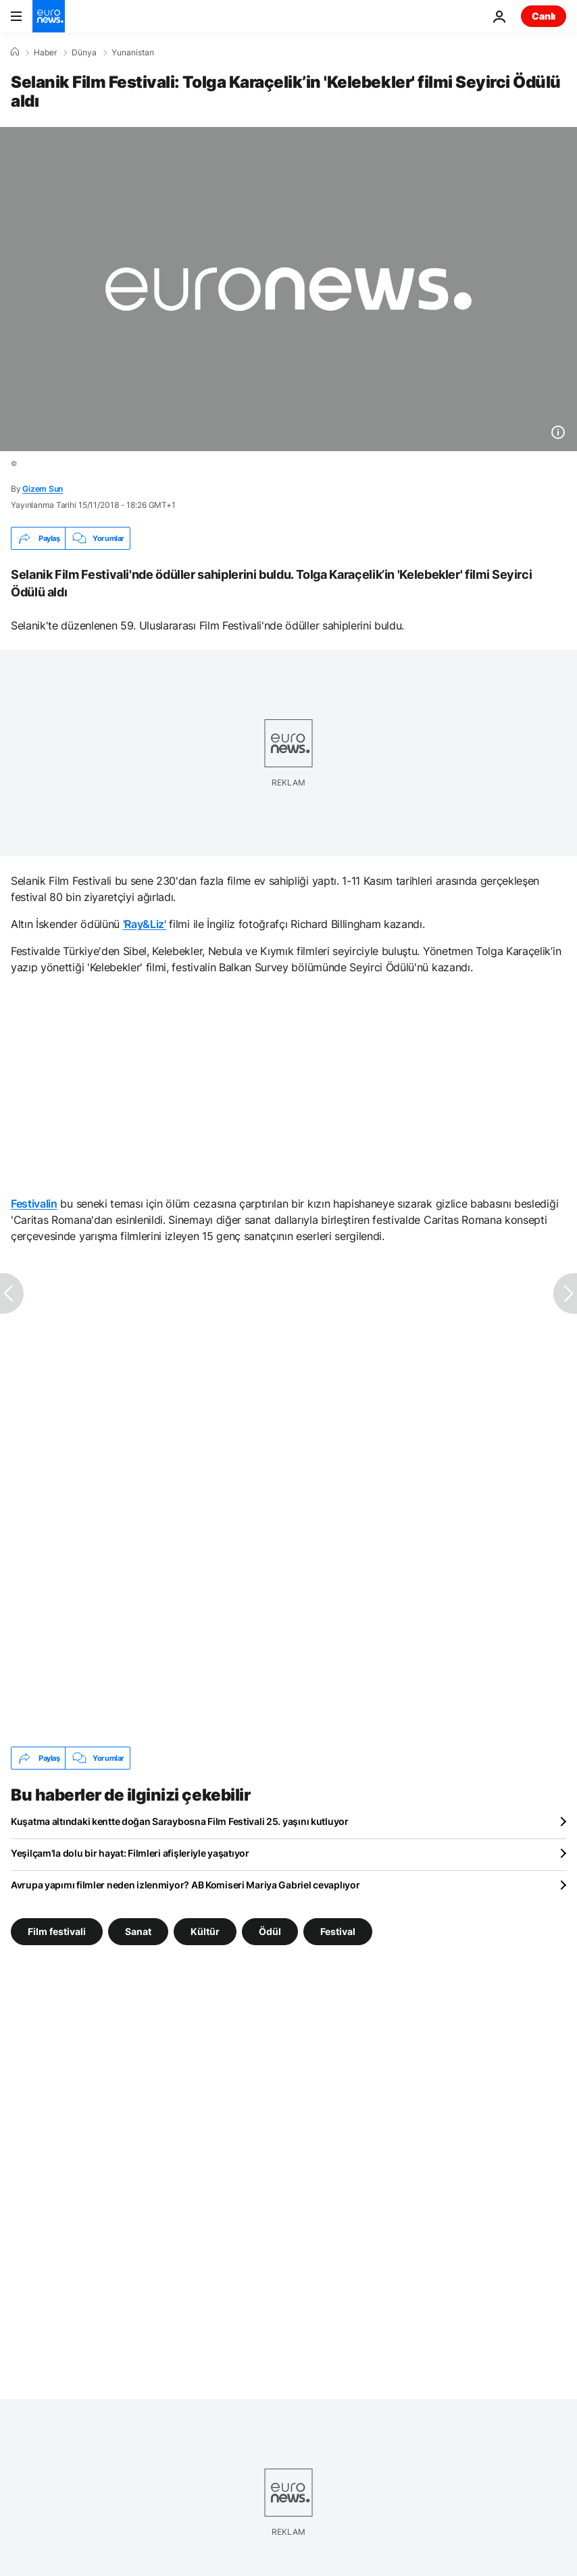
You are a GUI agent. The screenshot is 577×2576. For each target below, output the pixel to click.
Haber (45, 53)
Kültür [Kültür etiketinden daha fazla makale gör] (205, 1931)
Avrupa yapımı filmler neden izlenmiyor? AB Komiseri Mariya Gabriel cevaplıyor (185, 1884)
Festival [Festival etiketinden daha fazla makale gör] (337, 1931)
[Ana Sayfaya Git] (48, 16)
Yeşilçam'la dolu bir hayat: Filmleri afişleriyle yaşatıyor (130, 1853)
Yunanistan (132, 53)
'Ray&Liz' (144, 924)
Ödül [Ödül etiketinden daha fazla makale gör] (270, 1931)
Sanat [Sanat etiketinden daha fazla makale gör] (138, 1931)
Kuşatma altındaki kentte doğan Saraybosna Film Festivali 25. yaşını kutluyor (180, 1821)
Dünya (84, 53)
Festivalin (34, 1203)
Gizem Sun (42, 489)
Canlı (543, 16)
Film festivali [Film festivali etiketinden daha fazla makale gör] (57, 1931)
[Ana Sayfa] (15, 52)
